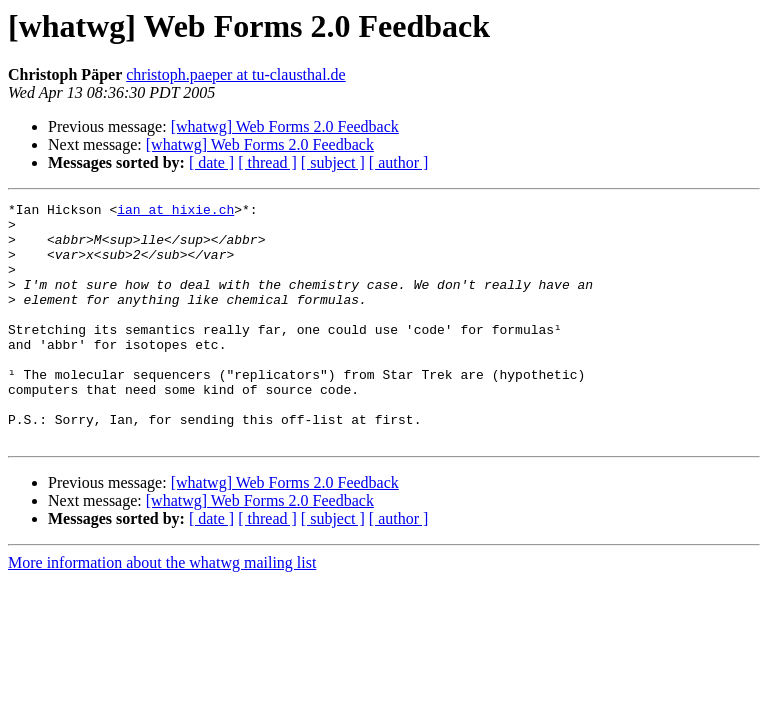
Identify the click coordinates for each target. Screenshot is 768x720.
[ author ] (399, 162)
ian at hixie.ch (175, 212)
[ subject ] (333, 162)
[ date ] (211, 162)
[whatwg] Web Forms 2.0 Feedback (285, 126)
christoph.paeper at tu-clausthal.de (235, 74)
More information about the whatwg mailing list (162, 610)
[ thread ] (267, 162)
